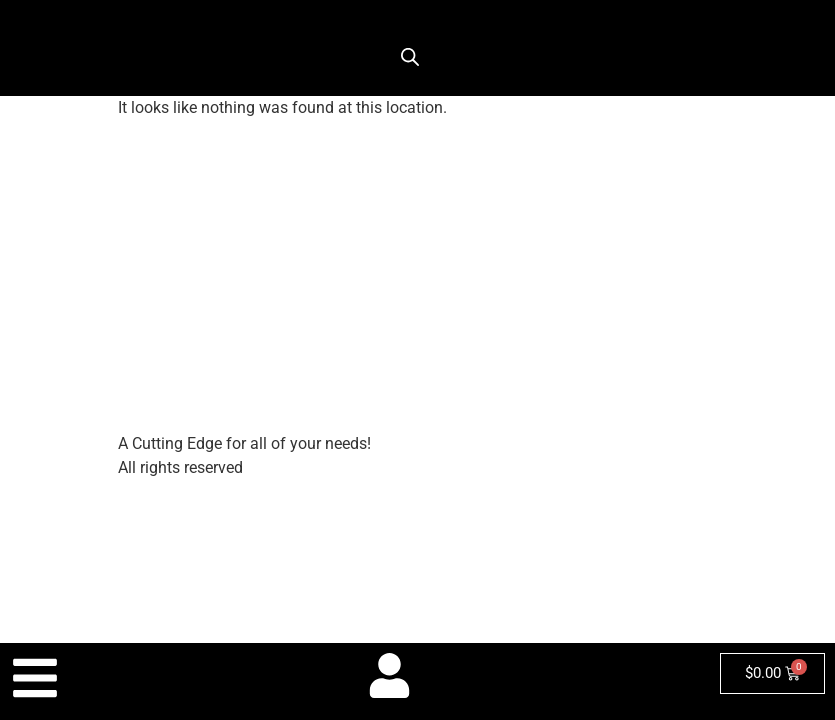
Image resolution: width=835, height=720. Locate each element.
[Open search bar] (410, 57)
